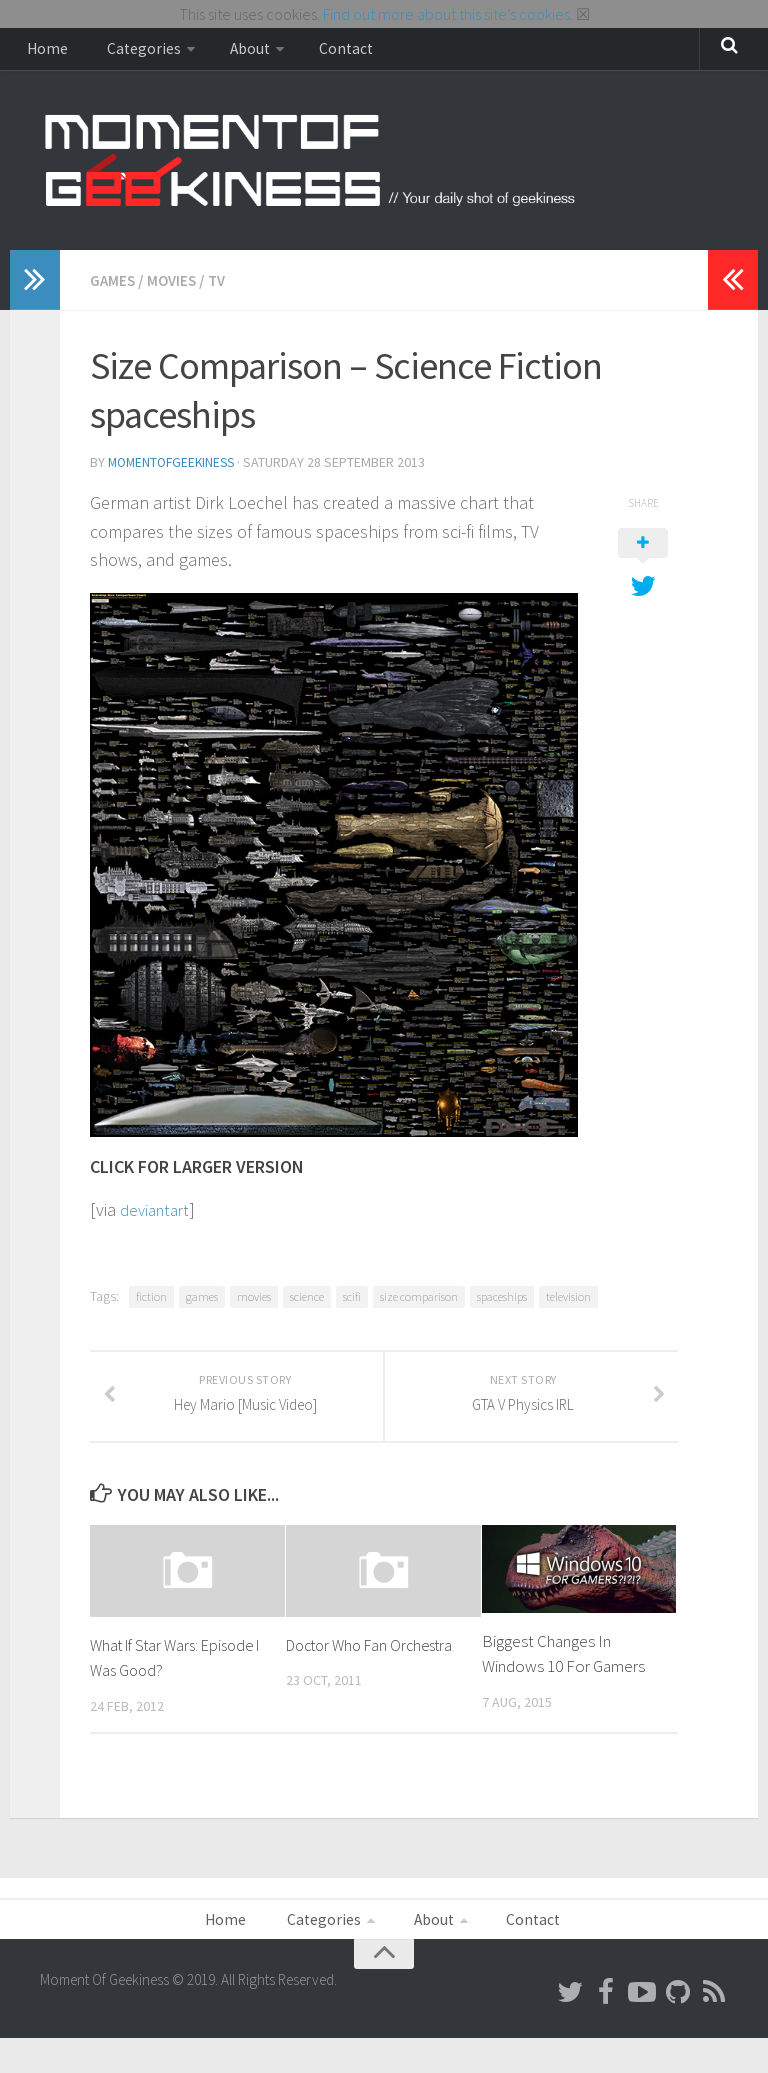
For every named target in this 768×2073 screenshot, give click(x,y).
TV (222, 288)
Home (44, 53)
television (568, 1302)
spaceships (502, 1302)
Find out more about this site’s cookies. (448, 14)
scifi (352, 1302)
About (224, 53)
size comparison (419, 1302)
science (307, 1302)
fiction (151, 1302)
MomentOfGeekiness (175, 469)
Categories (127, 53)
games (202, 1302)
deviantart (158, 1215)
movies (254, 1302)
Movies (175, 288)
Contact (312, 53)
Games (113, 288)
